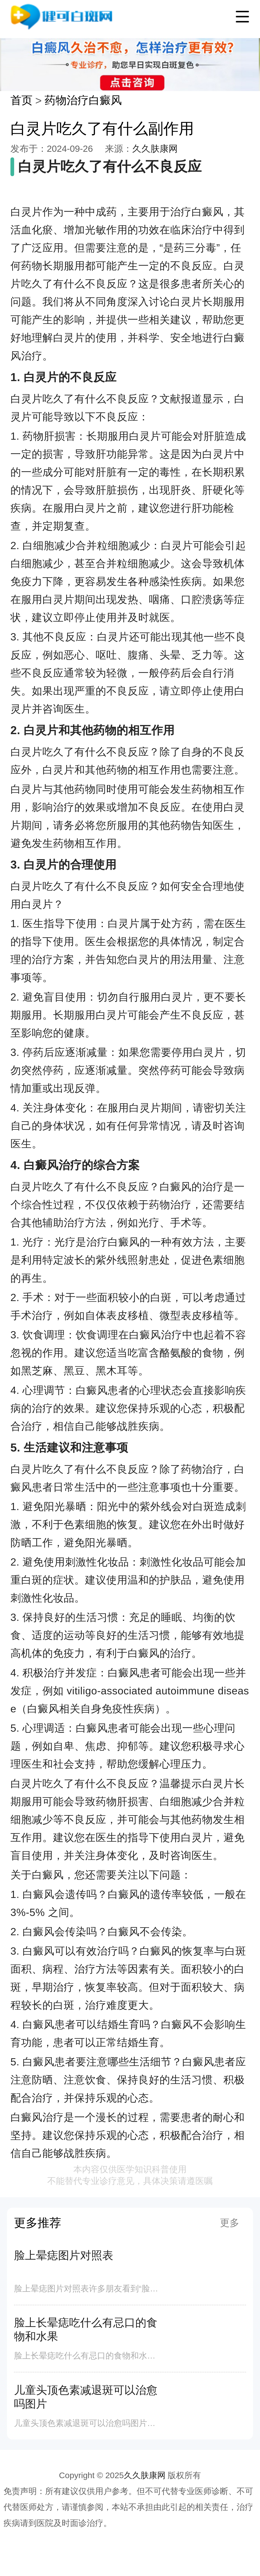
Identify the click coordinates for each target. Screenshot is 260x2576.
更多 (229, 2222)
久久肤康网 (155, 149)
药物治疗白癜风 (83, 100)
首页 (21, 100)
